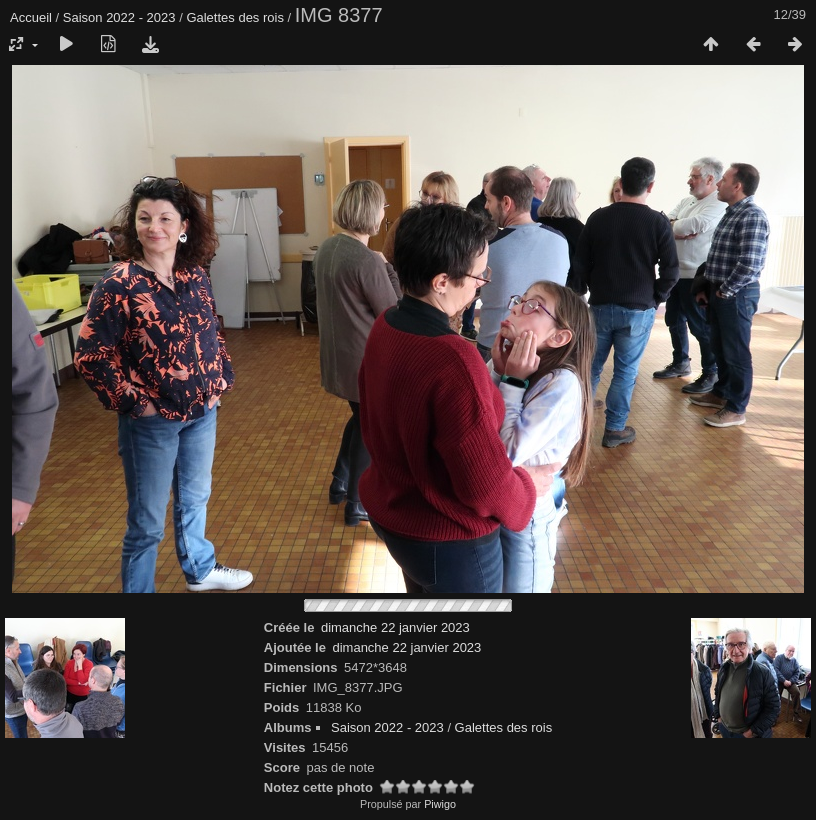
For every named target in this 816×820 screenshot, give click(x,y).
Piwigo (440, 804)
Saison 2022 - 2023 (119, 17)
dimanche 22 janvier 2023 (395, 627)
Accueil (31, 17)
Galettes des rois (235, 17)
